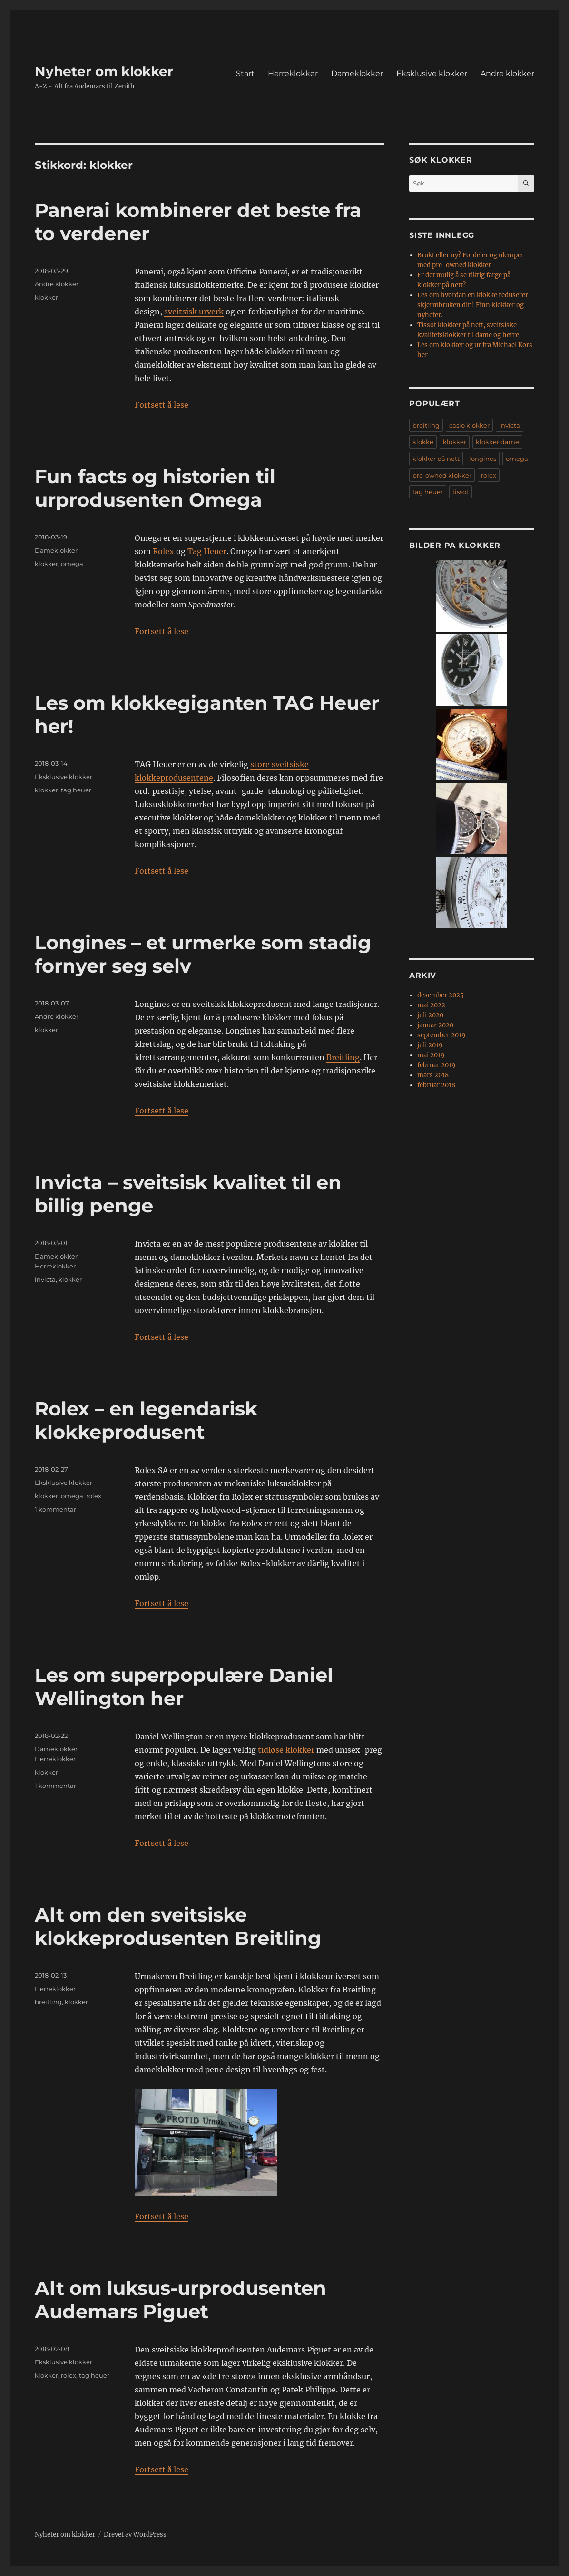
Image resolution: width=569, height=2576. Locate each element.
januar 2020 (435, 1025)
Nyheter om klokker (104, 71)
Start (245, 73)
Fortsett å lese (161, 405)
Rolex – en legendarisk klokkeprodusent (146, 1420)
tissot (460, 492)
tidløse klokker (286, 1750)
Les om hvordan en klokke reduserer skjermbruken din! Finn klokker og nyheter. (472, 305)
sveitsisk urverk (194, 311)
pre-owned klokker (441, 475)
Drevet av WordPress (135, 2534)
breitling (48, 2002)
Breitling (343, 1057)
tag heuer (76, 790)
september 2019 (441, 1035)
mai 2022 (431, 1005)
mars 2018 (433, 1075)
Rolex (163, 551)
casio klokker (469, 425)
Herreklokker (293, 73)
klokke (422, 442)
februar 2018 (436, 1085)
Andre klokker (507, 73)
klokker (46, 297)
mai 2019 (431, 1055)
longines (482, 458)
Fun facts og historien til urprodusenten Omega (155, 488)
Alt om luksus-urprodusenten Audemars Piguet (180, 2299)
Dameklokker (357, 73)
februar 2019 (436, 1065)
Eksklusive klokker (431, 73)
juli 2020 (430, 1015)
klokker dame (497, 442)
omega (72, 563)
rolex (93, 1496)
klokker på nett (436, 458)
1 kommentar (55, 1509)
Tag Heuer (206, 551)
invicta (45, 1279)
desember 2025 (440, 995)
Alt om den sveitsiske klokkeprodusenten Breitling (178, 1926)
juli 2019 (430, 1045)
